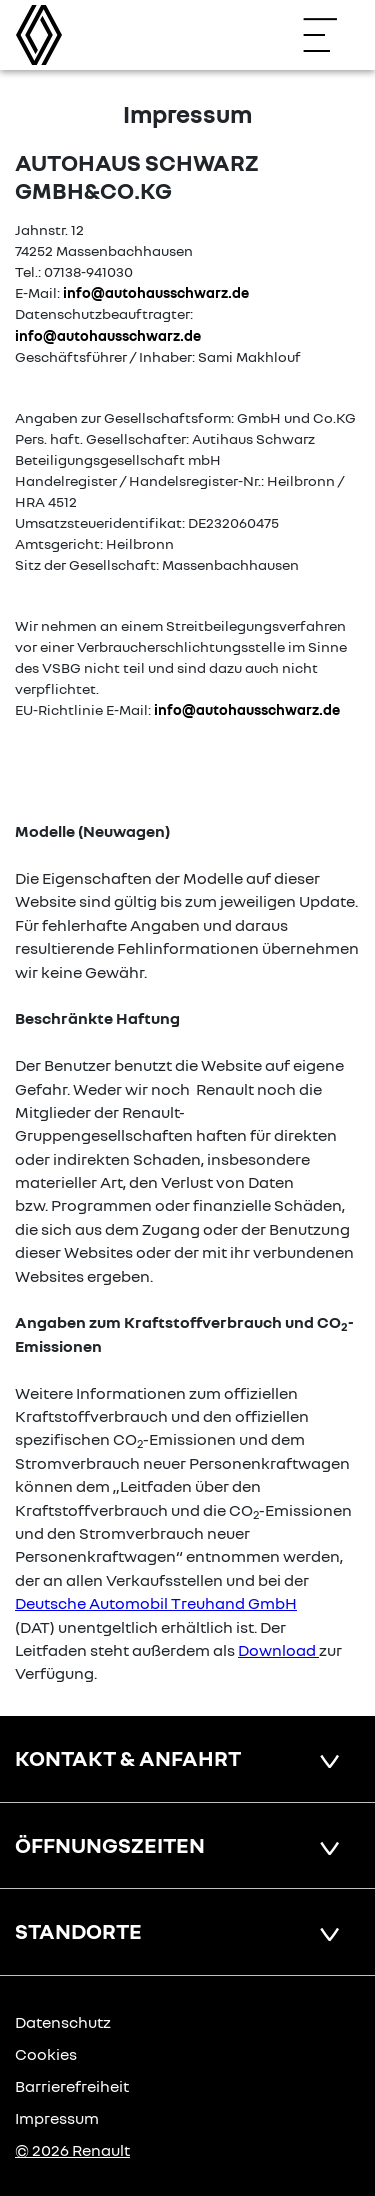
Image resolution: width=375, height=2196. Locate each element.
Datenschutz (63, 2022)
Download (277, 1650)
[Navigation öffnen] (330, 35)
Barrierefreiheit (72, 2086)
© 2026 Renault (72, 2150)
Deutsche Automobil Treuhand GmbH (156, 1603)
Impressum (57, 2118)
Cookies (46, 2054)
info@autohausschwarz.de (156, 292)
